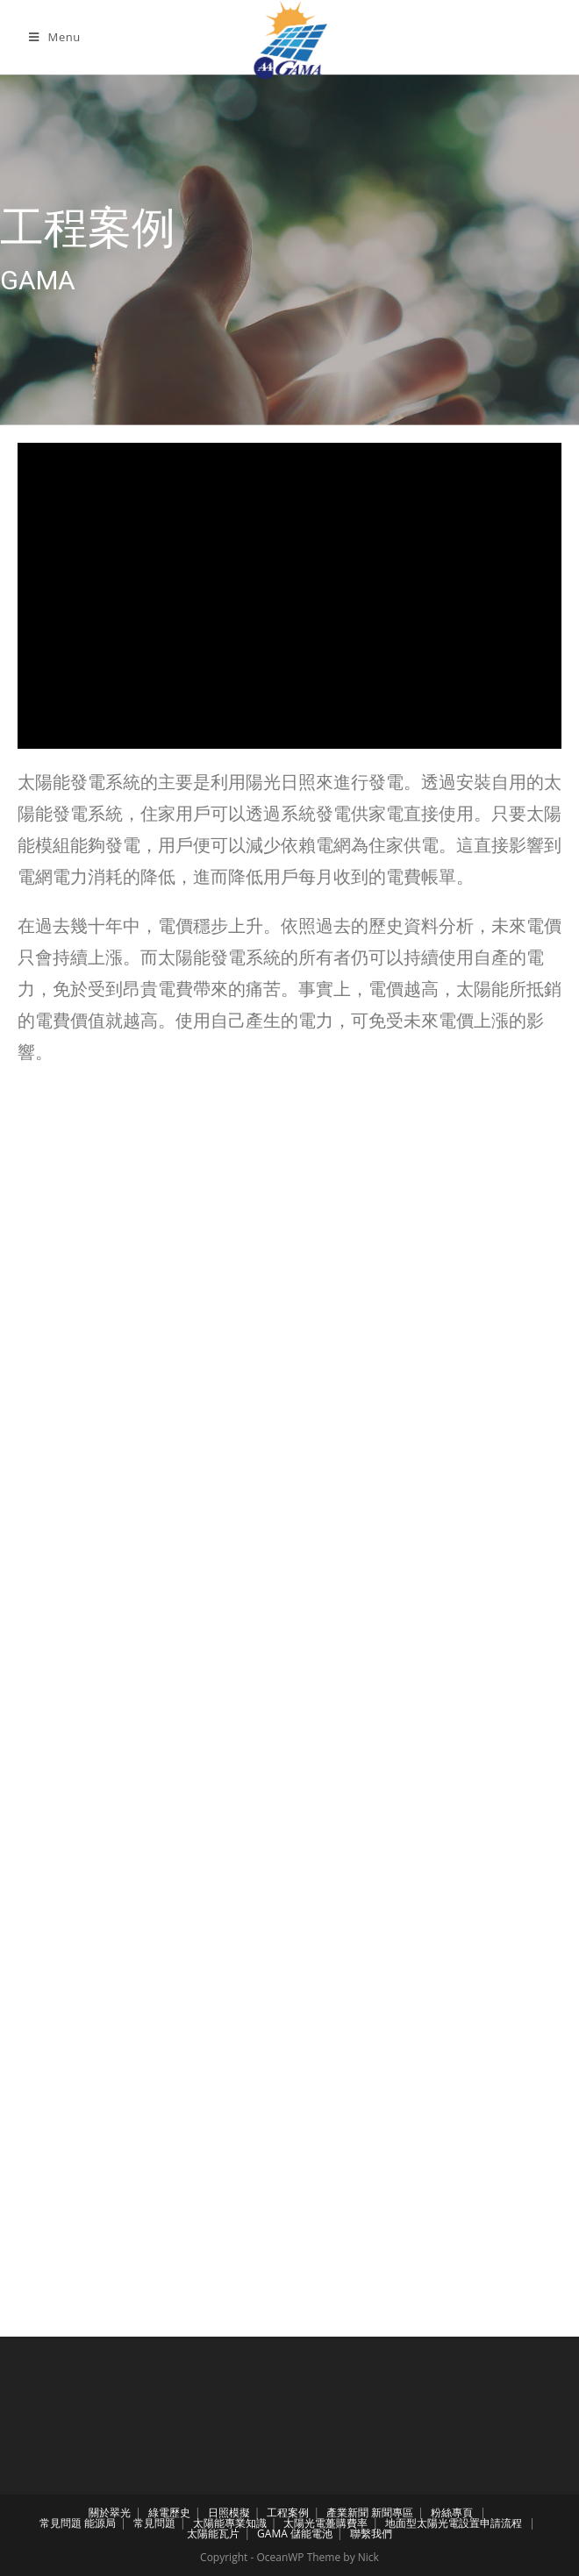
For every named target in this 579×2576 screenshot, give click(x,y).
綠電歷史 (169, 2512)
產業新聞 (347, 2512)
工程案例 (288, 2512)
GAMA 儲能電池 (294, 2533)
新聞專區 (392, 2512)
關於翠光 (110, 2512)
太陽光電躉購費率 (325, 2523)
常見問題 (60, 2523)
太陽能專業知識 (230, 2523)
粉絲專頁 (452, 2512)
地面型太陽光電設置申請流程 (453, 2523)
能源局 (100, 2523)
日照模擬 (229, 2512)
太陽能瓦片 (213, 2533)
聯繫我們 (371, 2533)
